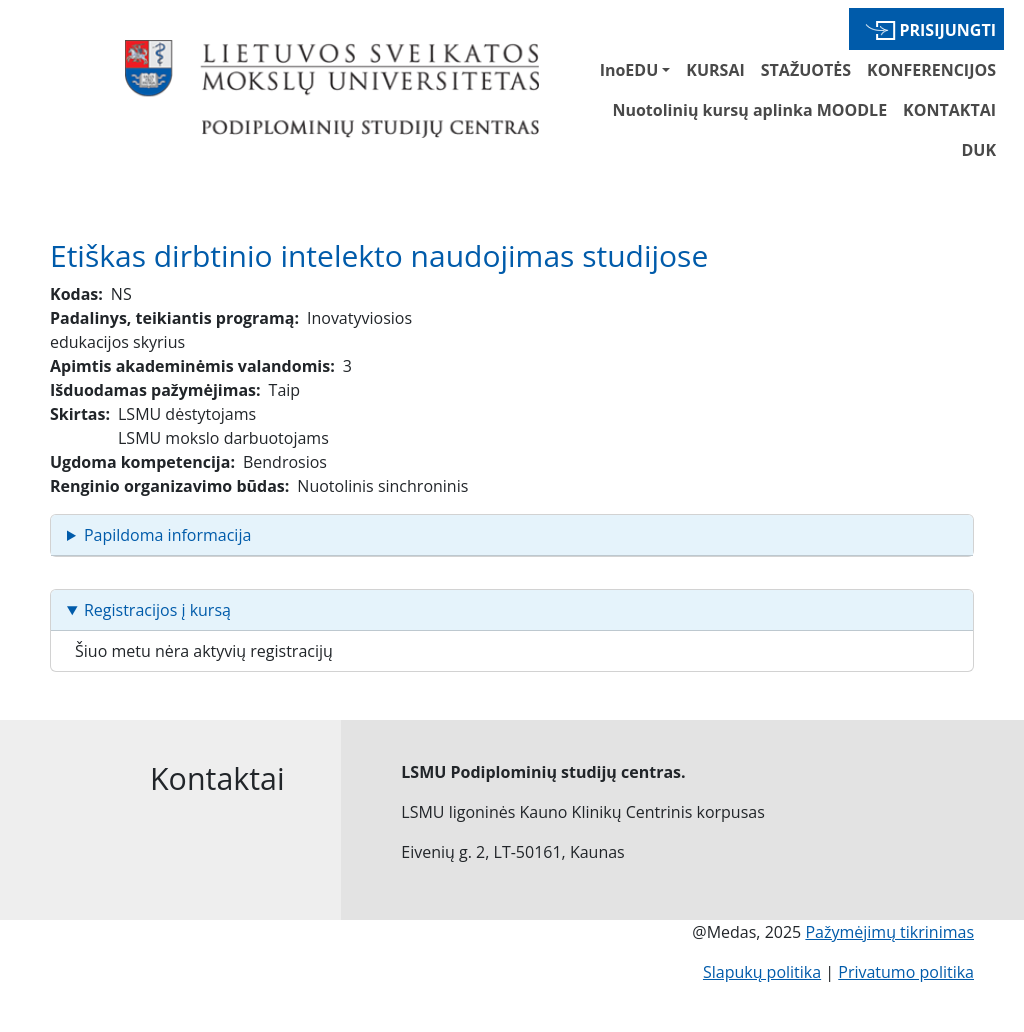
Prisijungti (947, 30)
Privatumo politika (906, 972)
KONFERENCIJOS (931, 70)
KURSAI (715, 70)
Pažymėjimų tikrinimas (889, 932)
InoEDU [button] (629, 70)
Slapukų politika (762, 972)
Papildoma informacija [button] (167, 535)
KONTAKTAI (949, 110)
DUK (978, 150)
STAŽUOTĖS (806, 70)
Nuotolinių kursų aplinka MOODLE (749, 110)
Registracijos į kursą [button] (157, 610)
